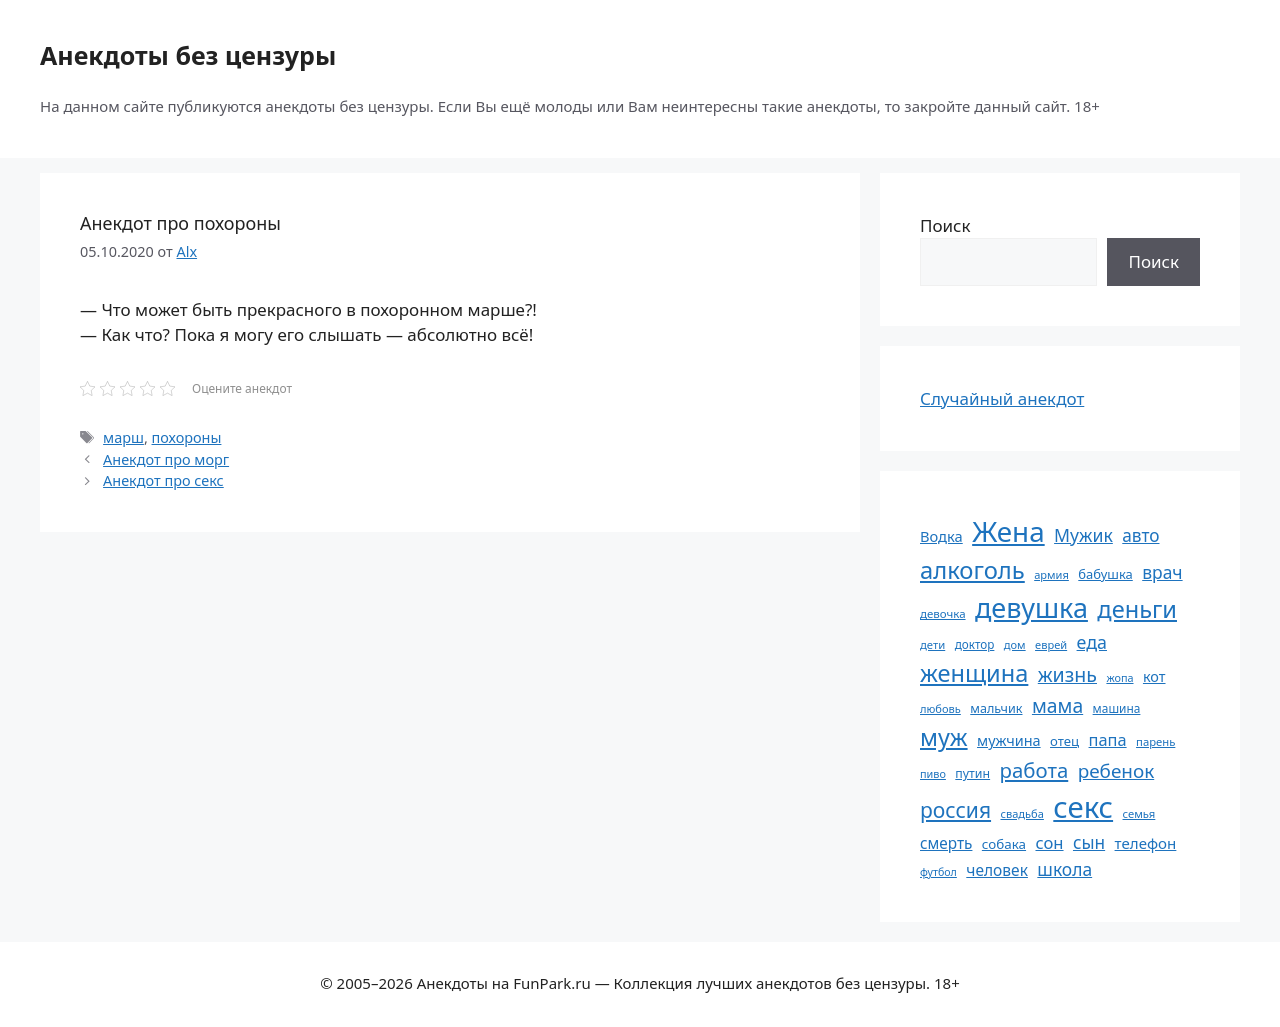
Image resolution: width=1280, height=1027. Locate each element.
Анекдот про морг (166, 459)
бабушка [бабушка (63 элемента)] (1105, 574)
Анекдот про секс (163, 480)
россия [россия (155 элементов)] (955, 809)
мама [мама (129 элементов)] (1057, 705)
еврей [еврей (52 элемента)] (1051, 644)
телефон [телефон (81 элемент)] (1146, 843)
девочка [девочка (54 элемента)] (943, 613)
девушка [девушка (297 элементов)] (1031, 607)
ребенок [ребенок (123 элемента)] (1116, 771)
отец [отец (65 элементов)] (1064, 741)
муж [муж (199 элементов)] (944, 737)
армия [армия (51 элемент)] (1051, 574)
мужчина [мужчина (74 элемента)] (1009, 740)
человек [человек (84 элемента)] (997, 870)
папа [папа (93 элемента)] (1108, 739)
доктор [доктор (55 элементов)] (975, 644)
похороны (187, 437)
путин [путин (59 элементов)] (972, 773)
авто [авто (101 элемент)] (1140, 535)
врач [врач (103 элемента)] (1162, 572)
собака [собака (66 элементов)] (1004, 844)
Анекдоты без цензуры (188, 55)
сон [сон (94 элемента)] (1049, 842)
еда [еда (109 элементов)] (1092, 642)
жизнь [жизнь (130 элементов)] (1067, 674)
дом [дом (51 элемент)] (1015, 644)
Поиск (945, 225)
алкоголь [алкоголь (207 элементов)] (972, 570)
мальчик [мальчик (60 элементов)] (996, 708)
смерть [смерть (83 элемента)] (946, 843)
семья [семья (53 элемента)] (1139, 813)
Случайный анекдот (1002, 398)
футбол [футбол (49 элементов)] (938, 872)
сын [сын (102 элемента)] (1089, 842)
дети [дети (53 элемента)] (932, 644)
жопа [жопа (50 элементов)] (1119, 677)
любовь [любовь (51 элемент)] (940, 708)
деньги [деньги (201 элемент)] (1137, 609)
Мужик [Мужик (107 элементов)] (1083, 535)
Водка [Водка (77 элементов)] (941, 536)
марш (123, 437)
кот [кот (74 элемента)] (1154, 676)
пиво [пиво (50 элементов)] (933, 773)
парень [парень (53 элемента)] (1155, 741)
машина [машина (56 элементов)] (1117, 708)
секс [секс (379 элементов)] (1083, 807)
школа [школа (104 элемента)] (1064, 869)
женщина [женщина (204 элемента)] (974, 673)
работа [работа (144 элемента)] (1034, 770)
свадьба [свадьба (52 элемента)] (1021, 813)
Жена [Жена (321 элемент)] (1008, 531)
